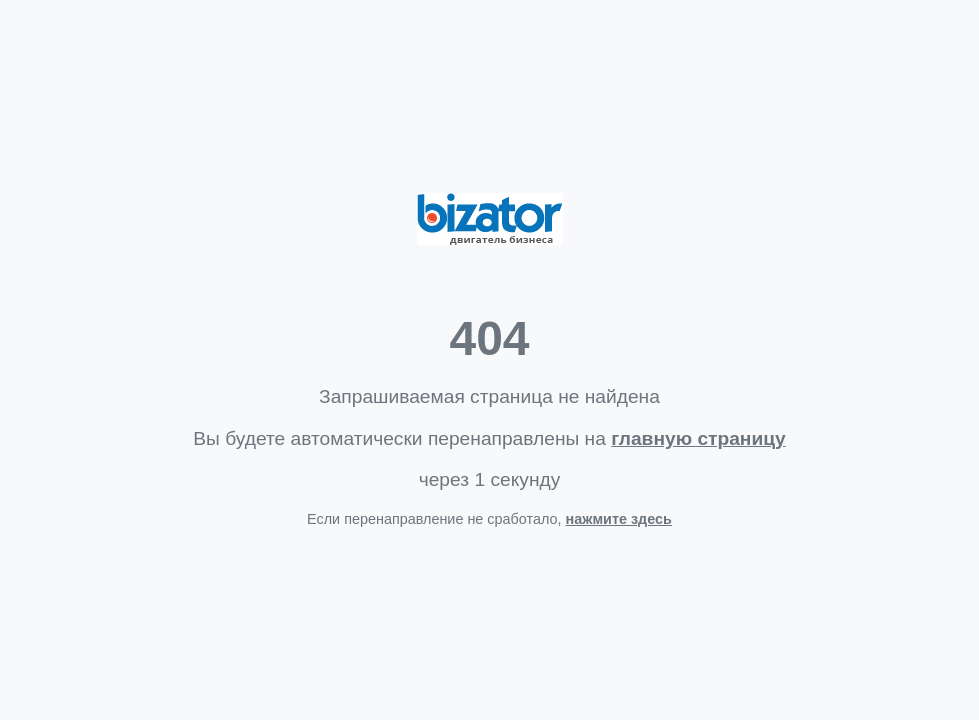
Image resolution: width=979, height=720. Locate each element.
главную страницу (698, 438)
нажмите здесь (619, 519)
